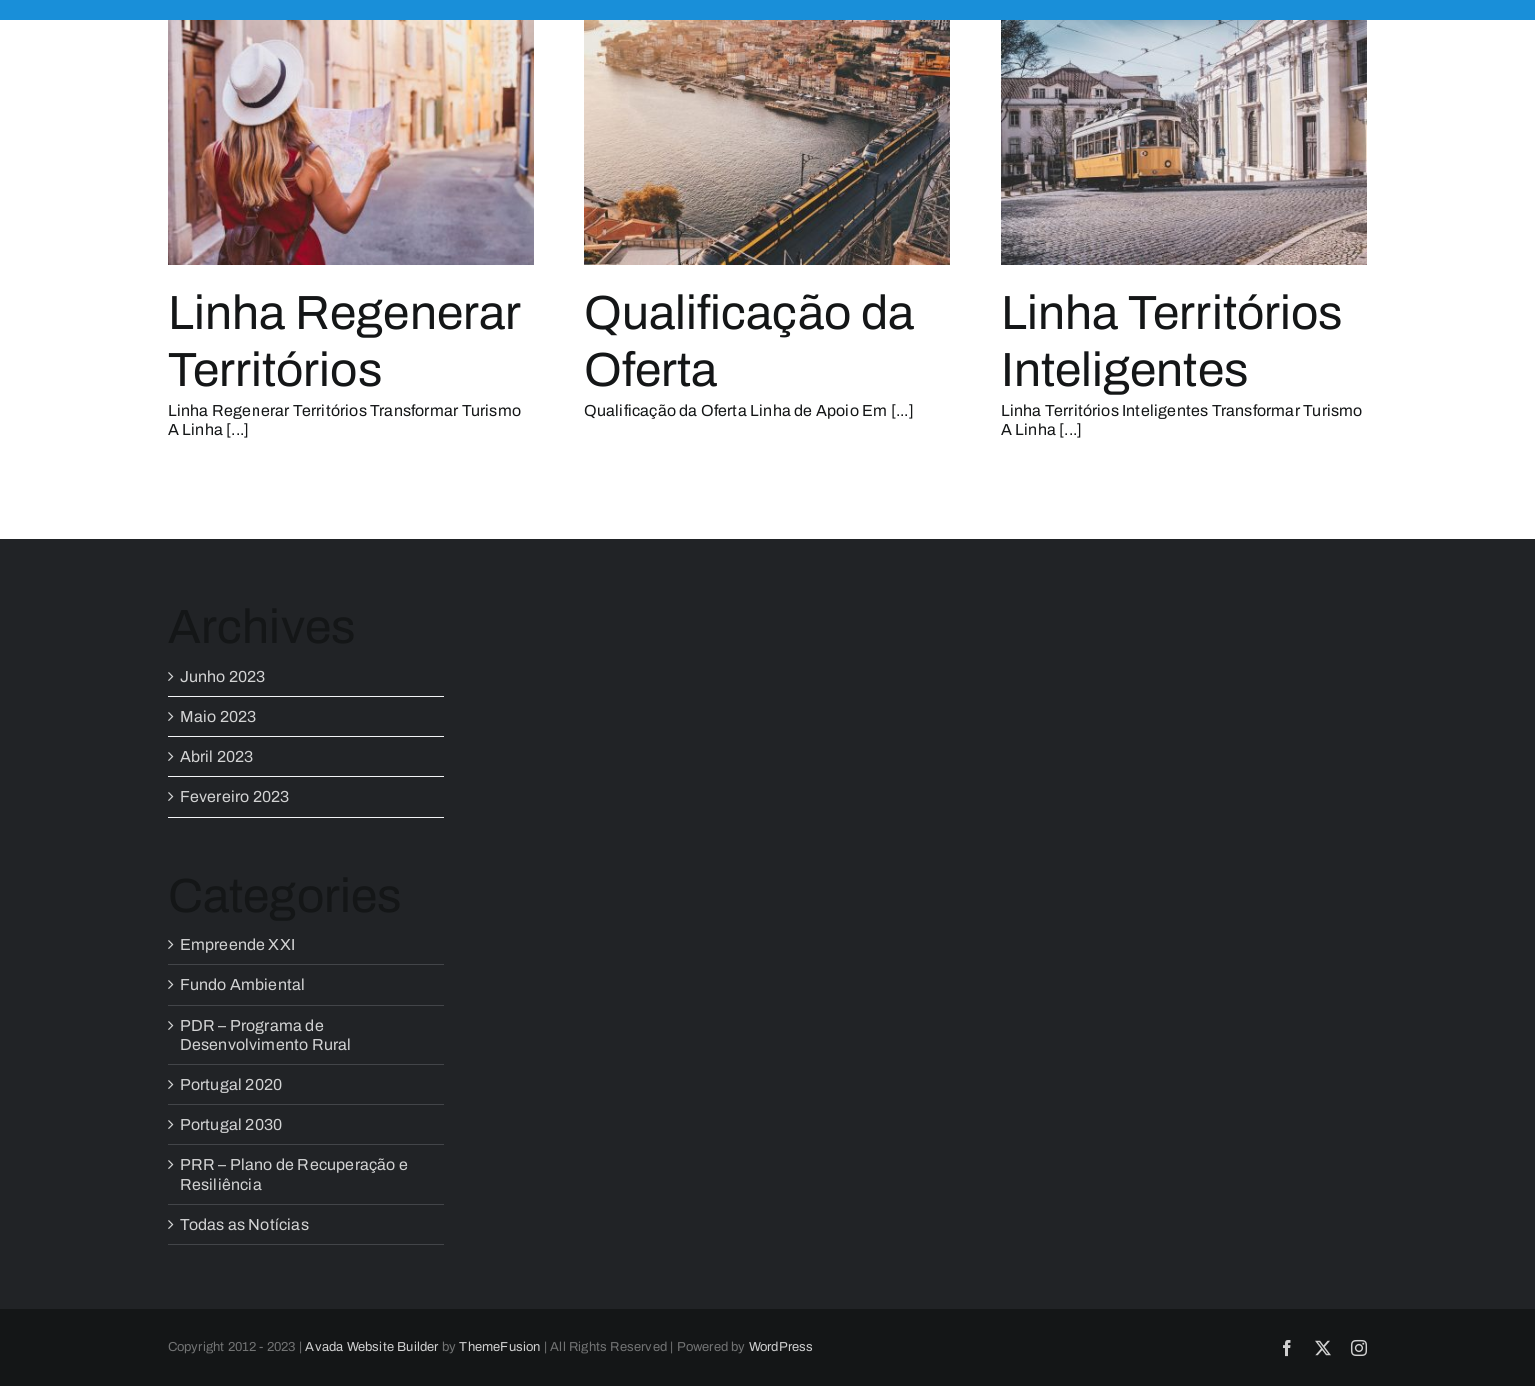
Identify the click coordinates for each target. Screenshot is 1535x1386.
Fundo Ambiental (243, 984)
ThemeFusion (499, 1347)
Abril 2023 (217, 756)
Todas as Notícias (244, 1224)
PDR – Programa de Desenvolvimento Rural (266, 1035)
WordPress (781, 1347)
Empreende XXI (238, 944)
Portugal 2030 (231, 1124)
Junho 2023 (223, 676)
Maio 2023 (218, 716)
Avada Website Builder (371, 1347)
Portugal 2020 (231, 1084)
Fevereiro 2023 (235, 796)
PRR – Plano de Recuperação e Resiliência (294, 1174)
